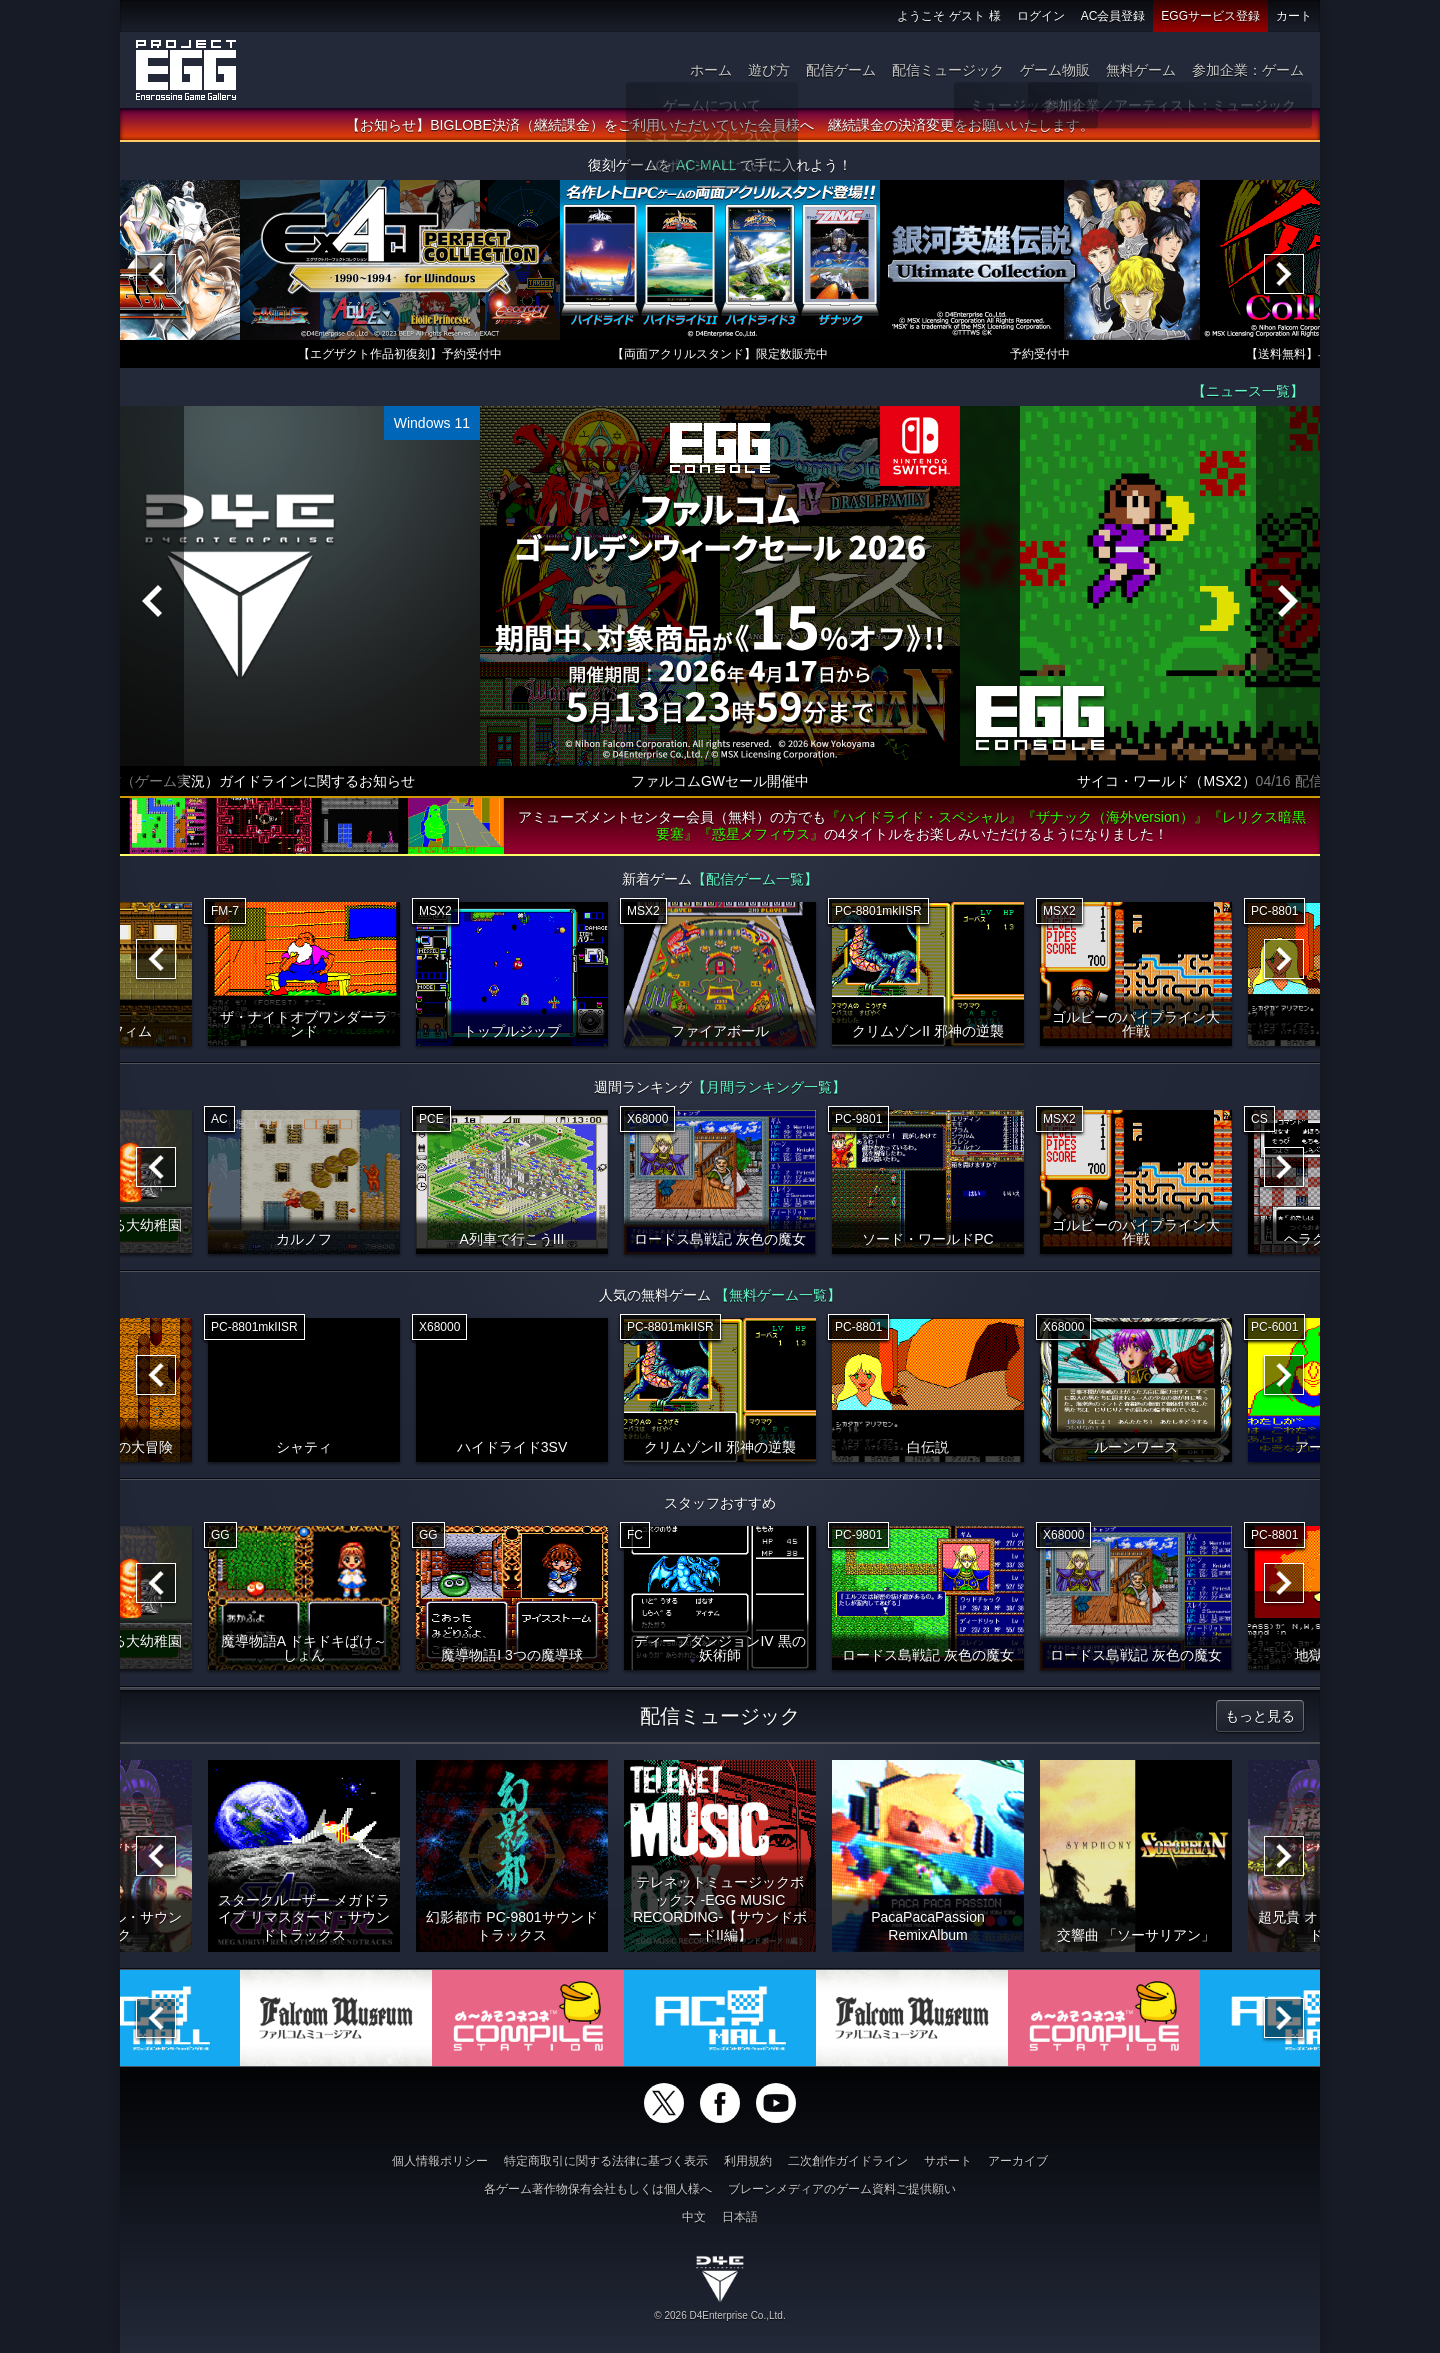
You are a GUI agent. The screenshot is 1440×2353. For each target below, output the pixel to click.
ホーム (711, 70)
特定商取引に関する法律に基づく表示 (606, 2161)
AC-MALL (706, 165)
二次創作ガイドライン (848, 2161)
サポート (948, 2161)
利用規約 (748, 2161)
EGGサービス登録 (1210, 16)
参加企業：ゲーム (1248, 70)
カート (1294, 16)
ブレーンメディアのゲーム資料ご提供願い (842, 2189)
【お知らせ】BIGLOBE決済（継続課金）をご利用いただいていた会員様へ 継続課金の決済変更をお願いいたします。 (719, 125)
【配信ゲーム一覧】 (755, 879)
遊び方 (769, 70)
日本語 (740, 2217)
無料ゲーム (1141, 70)
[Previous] (156, 274)
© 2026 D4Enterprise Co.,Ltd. (719, 2315)
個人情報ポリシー (440, 2161)
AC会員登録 (1113, 16)
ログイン (1041, 16)
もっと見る (1260, 1716)
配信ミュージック (948, 70)
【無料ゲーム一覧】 (778, 1295)
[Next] (1284, 274)
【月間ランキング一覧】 (769, 1087)
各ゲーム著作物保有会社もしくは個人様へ (598, 2189)
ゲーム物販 (1055, 70)
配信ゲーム (841, 70)
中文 (694, 2217)
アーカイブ (1018, 2161)
